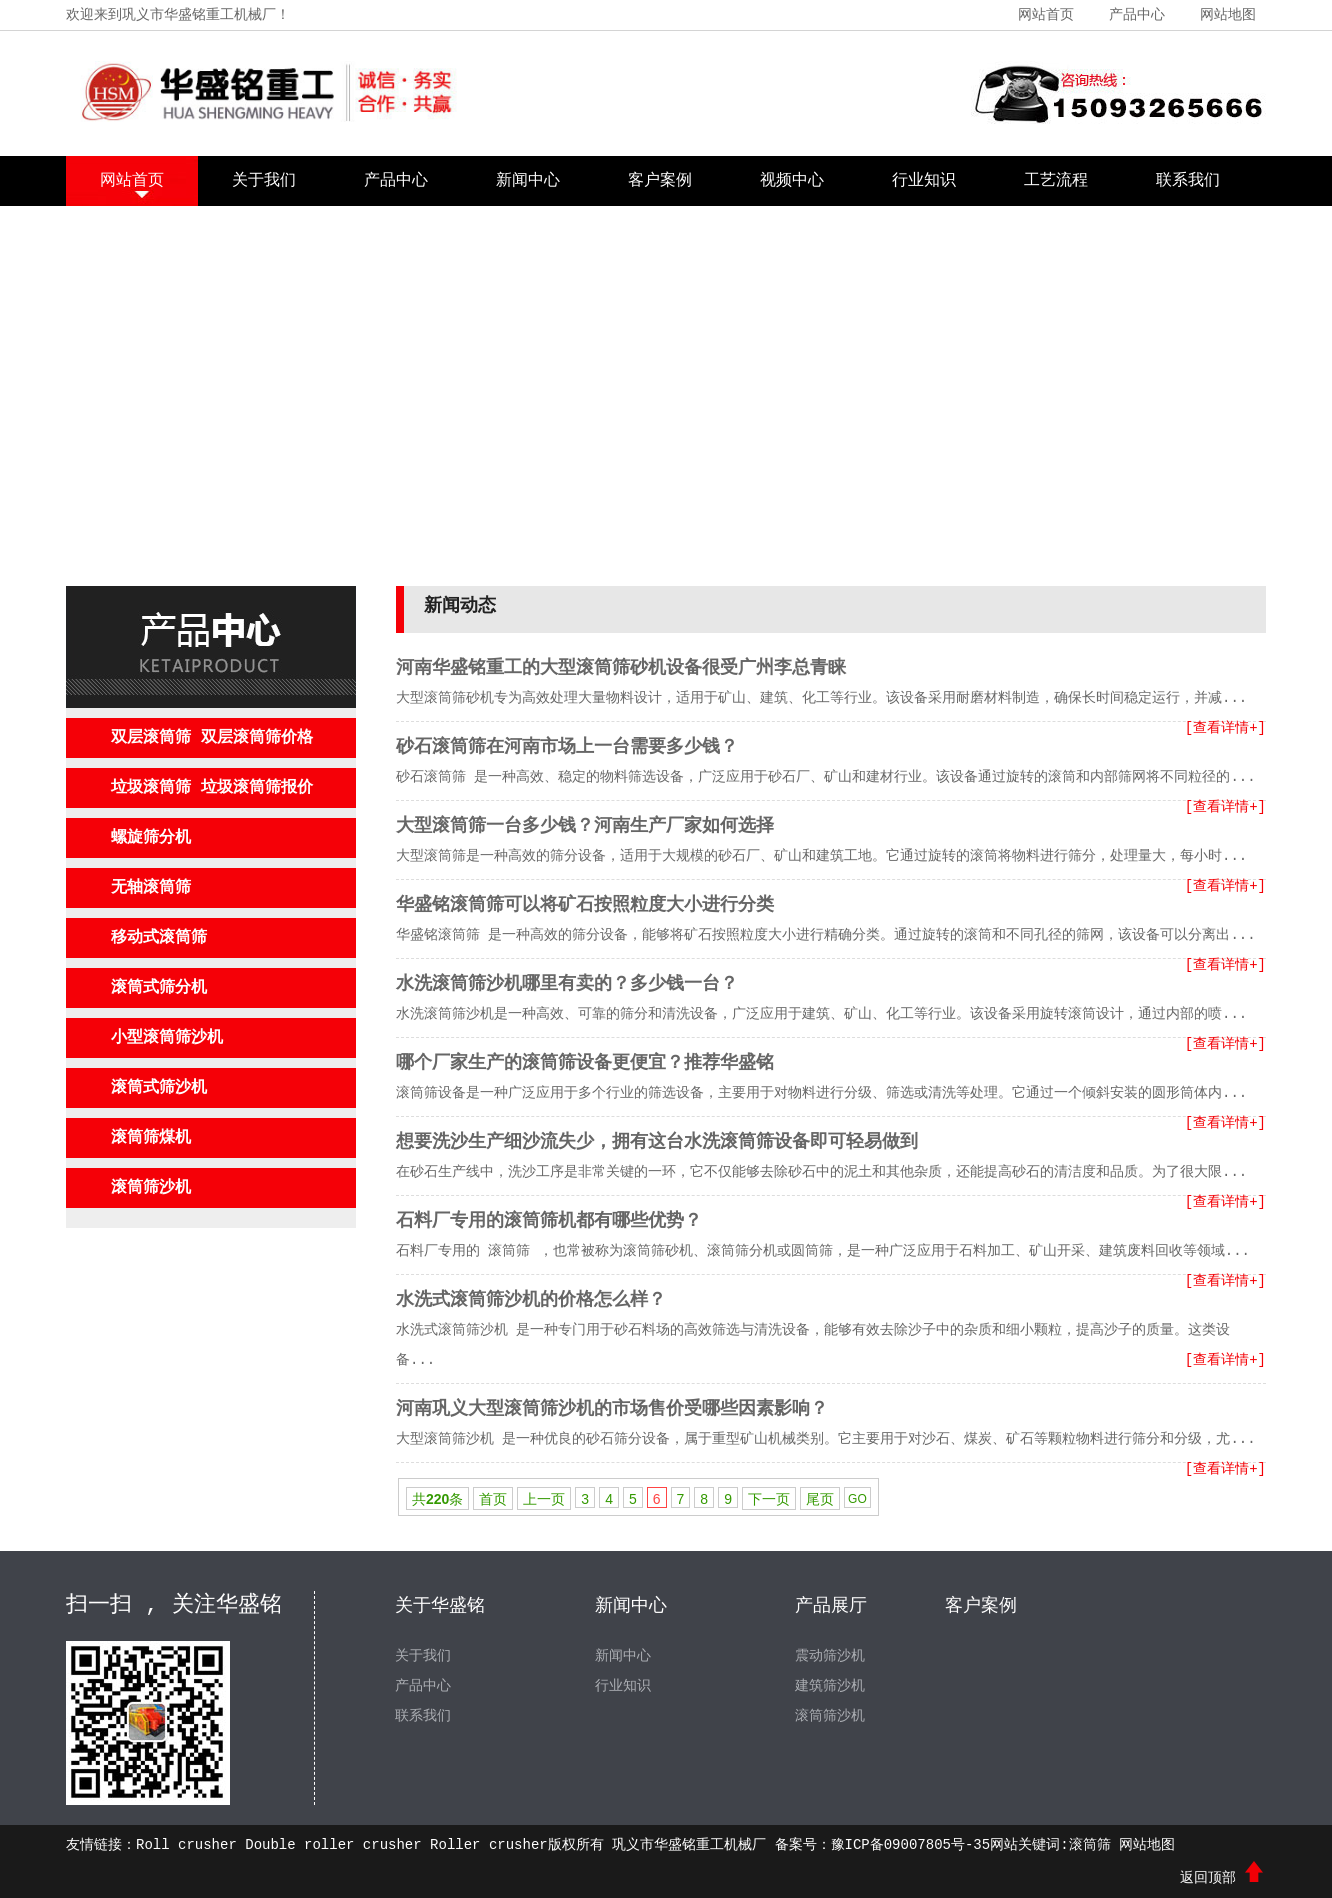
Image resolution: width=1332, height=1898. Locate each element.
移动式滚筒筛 (159, 938)
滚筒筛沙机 (151, 1188)
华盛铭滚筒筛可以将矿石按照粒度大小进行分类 (585, 905)
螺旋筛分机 (151, 838)
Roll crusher (186, 1845)
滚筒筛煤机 (151, 1138)
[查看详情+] (1225, 728)
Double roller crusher (333, 1845)
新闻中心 (528, 181)
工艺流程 (1056, 181)
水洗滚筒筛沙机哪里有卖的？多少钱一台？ (567, 984)
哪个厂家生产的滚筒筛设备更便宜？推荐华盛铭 (585, 1063)
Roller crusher (489, 1845)
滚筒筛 (1090, 1845)
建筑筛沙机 (830, 1686)
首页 (493, 1499)
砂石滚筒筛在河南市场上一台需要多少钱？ (567, 747)
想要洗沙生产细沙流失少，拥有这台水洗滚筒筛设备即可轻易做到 (657, 1142)
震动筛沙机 (830, 1656)
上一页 (544, 1499)
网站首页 (1046, 15)
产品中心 (1137, 15)
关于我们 (264, 181)
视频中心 (792, 181)
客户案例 (660, 181)
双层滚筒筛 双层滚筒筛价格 (212, 738)
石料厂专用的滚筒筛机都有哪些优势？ (549, 1221)
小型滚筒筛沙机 (167, 1038)
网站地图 (1228, 15)
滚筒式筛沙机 (159, 1088)
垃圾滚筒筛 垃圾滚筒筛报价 (212, 788)
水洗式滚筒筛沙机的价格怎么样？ (531, 1300)
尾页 (820, 1499)
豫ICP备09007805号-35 (911, 1845)
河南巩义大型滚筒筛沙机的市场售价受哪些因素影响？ (612, 1409)
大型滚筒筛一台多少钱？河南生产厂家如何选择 (585, 826)
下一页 (769, 1499)
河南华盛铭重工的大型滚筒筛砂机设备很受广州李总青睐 (621, 668)
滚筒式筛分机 (159, 988)
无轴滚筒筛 (151, 888)
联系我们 (1188, 181)
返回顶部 (1223, 1878)
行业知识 (924, 181)
